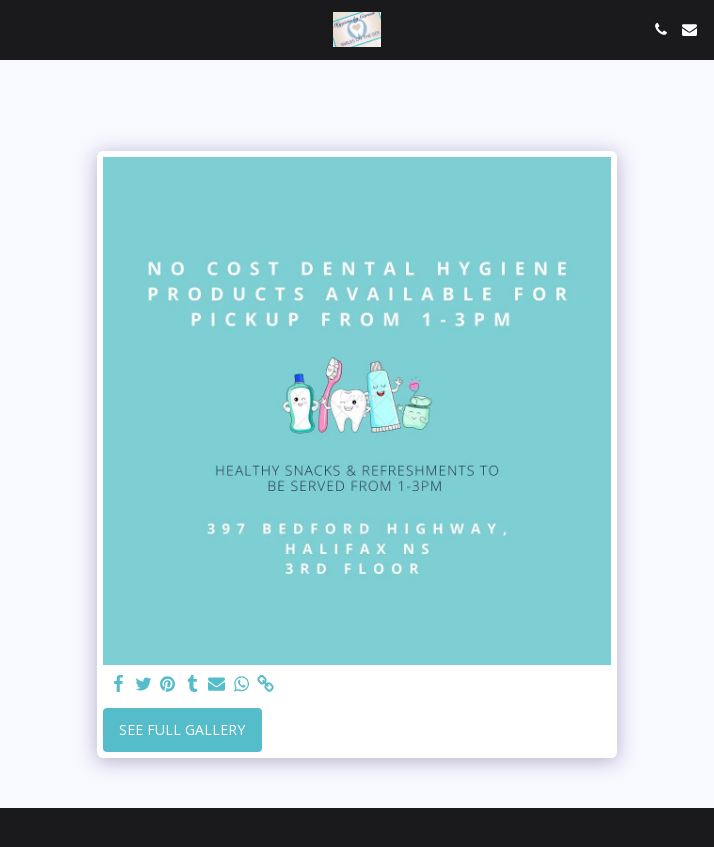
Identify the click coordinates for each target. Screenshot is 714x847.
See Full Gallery (182, 729)
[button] (22, 28)
